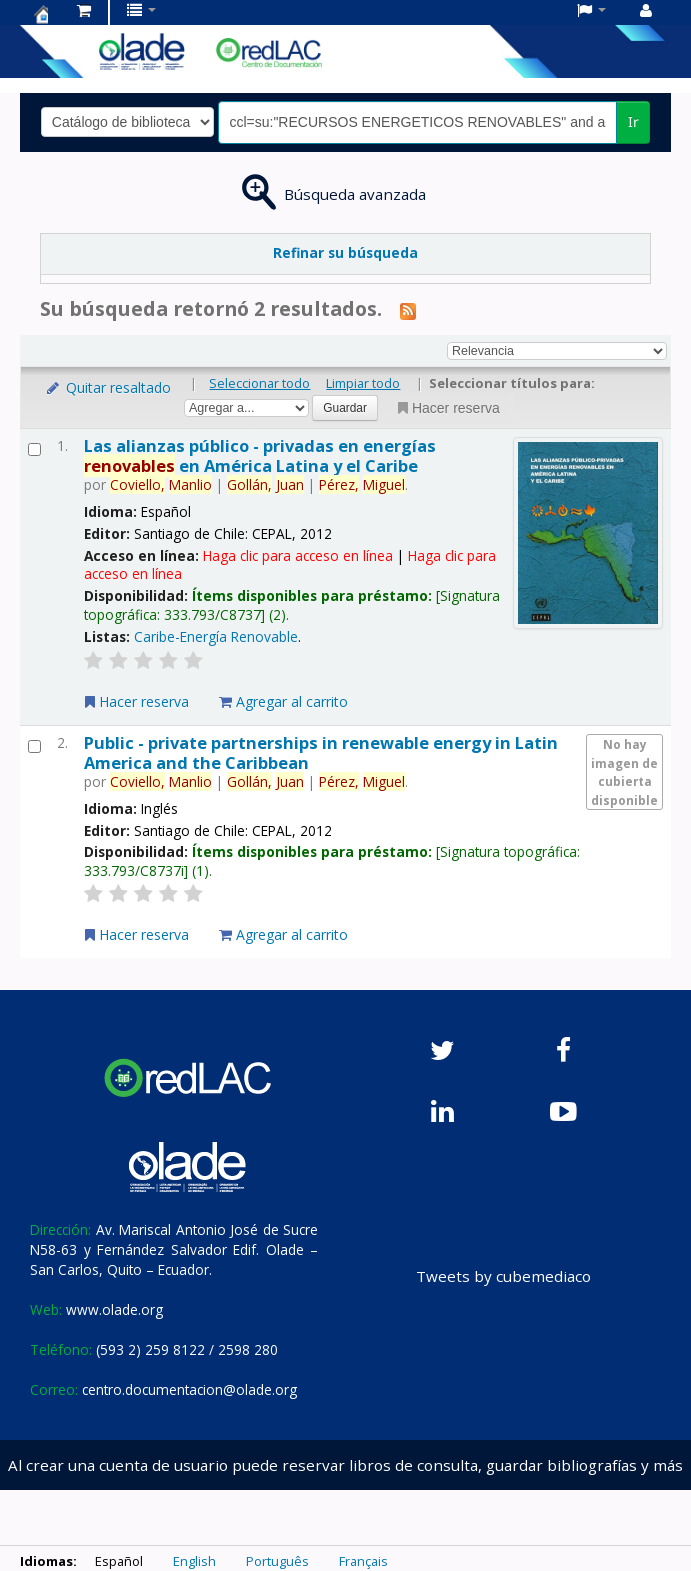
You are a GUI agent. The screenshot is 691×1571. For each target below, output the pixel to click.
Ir (633, 121)
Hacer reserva (447, 408)
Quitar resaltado (107, 387)
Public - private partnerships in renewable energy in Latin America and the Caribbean (321, 752)
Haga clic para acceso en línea (298, 555)
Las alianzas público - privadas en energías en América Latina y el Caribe (260, 455)
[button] (84, 10)
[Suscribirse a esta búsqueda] (408, 310)
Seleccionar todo (259, 383)
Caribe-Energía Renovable (216, 636)
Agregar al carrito (283, 701)
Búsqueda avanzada (355, 194)
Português (277, 1561)
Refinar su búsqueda (345, 252)
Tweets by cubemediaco (503, 1276)
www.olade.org (114, 1309)
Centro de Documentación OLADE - (41, 14)
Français (363, 1561)
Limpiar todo (363, 383)
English (194, 1561)
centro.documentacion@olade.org (189, 1389)
